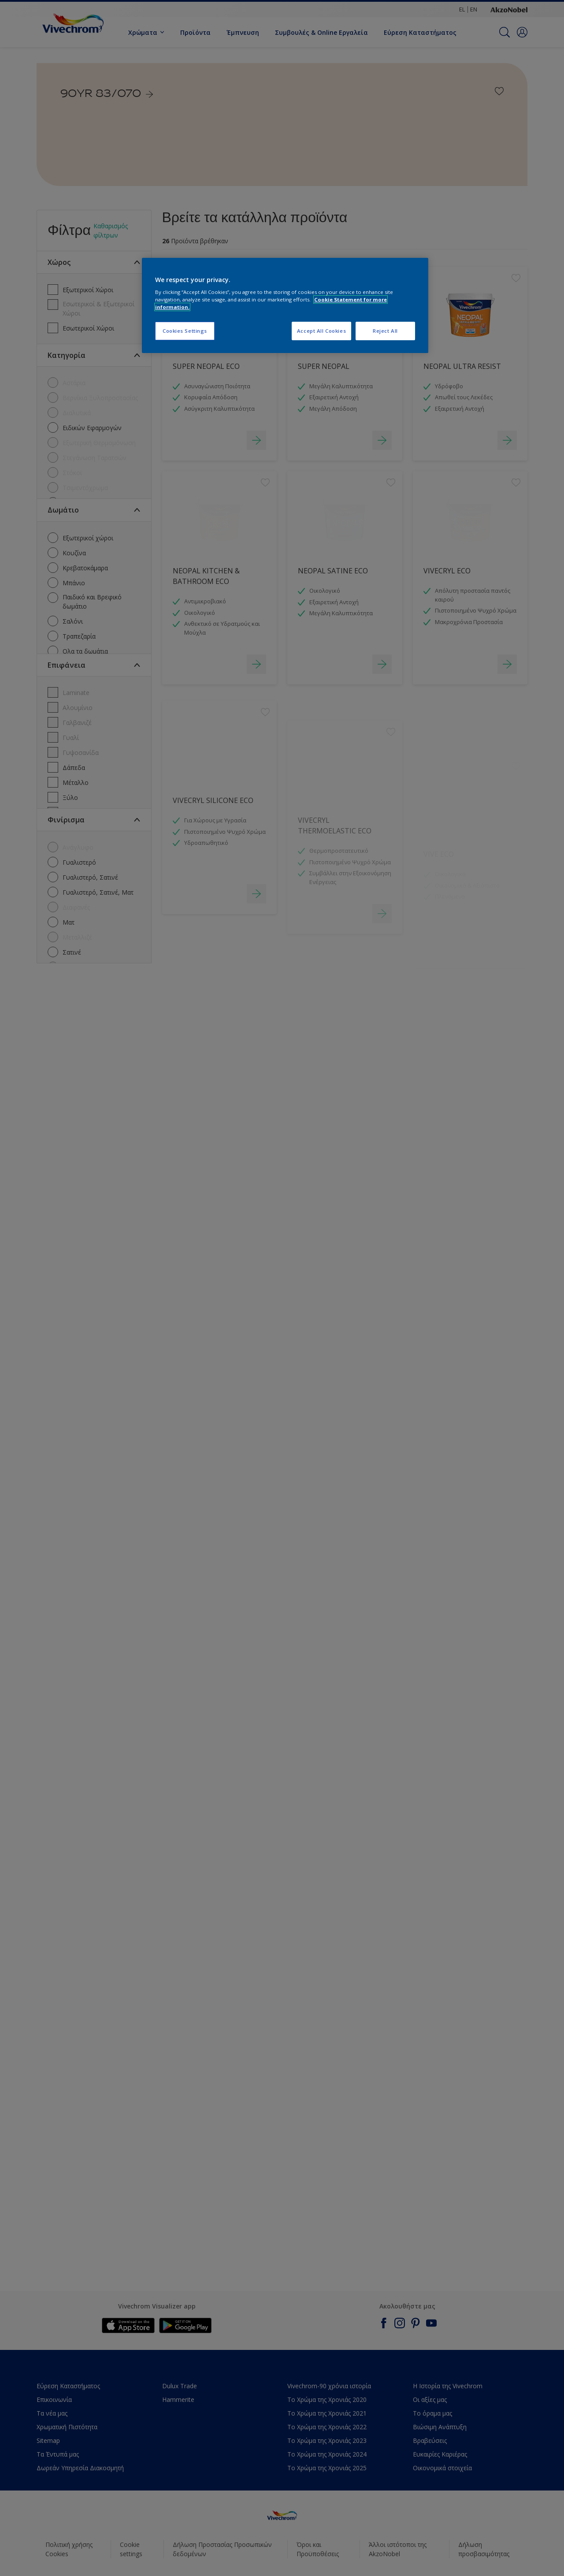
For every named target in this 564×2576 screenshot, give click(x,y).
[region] (285, 305)
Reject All (385, 330)
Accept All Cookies (321, 330)
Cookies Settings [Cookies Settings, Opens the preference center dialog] (185, 330)
